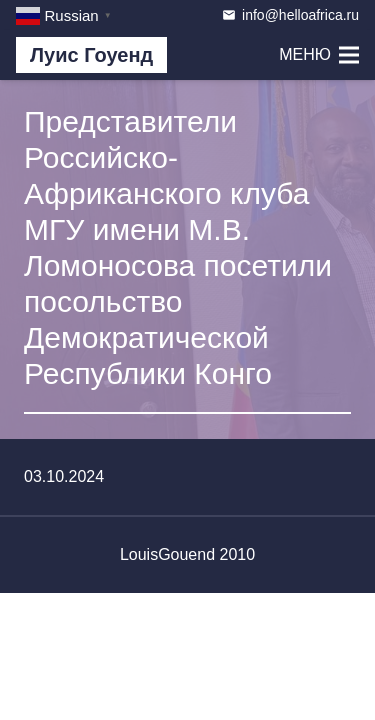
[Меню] (318, 55)
